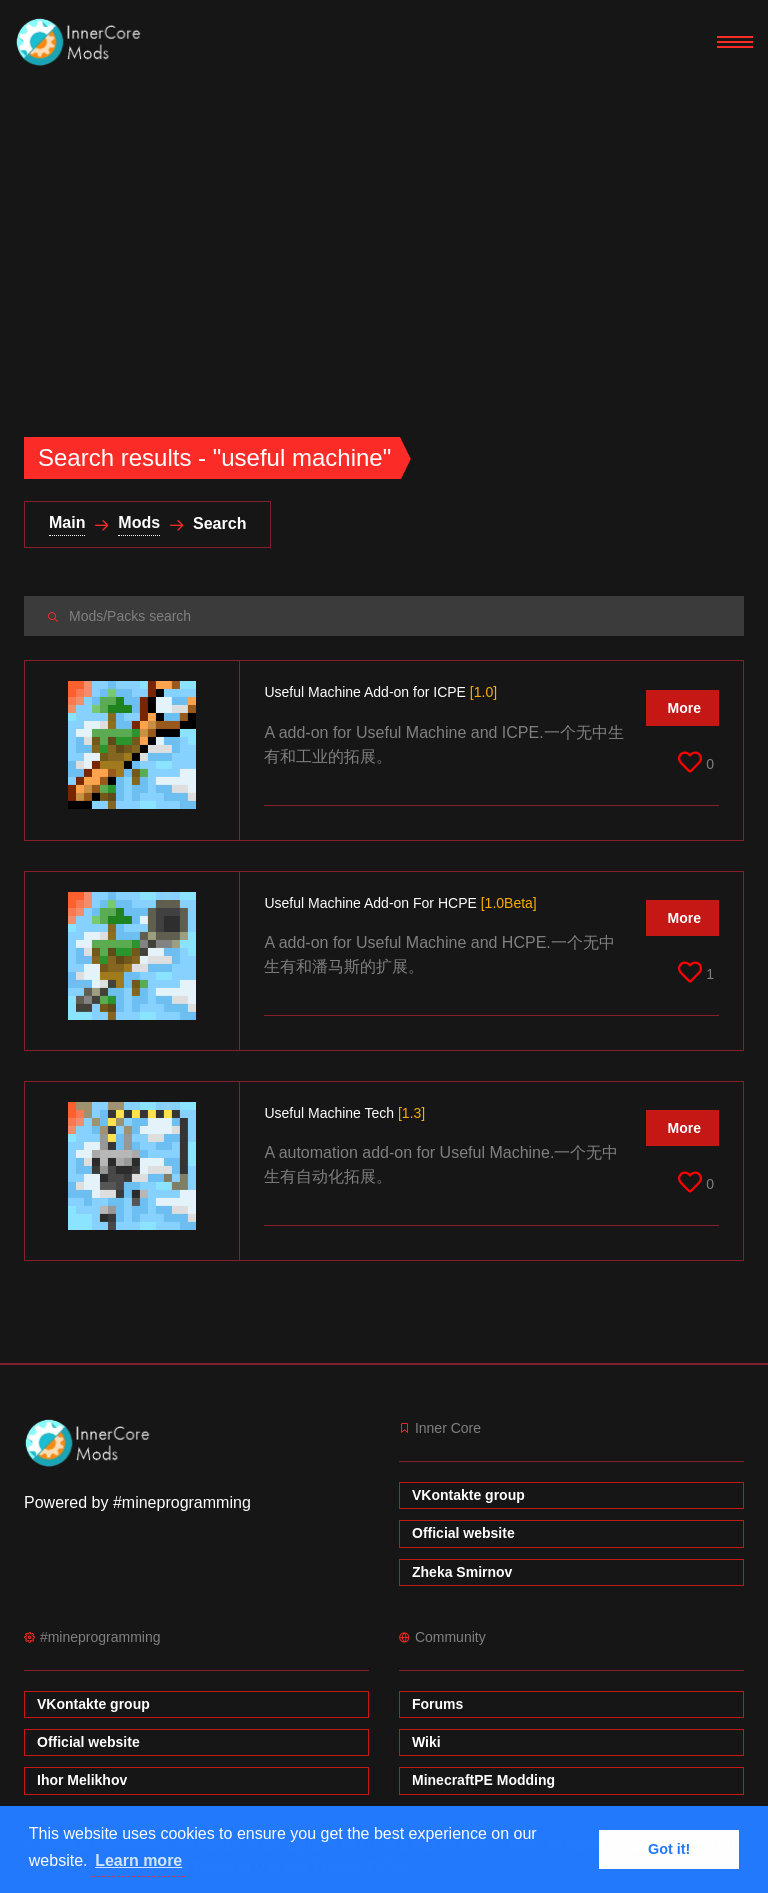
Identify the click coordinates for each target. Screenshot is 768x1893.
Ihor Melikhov (82, 1780)
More (684, 708)
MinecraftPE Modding (483, 1780)
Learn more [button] (138, 1860)
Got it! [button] (669, 1849)
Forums (437, 1704)
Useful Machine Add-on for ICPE (380, 692)
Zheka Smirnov (462, 1572)
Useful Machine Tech (344, 1113)
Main (67, 522)
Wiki (426, 1742)
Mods (139, 522)
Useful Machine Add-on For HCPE (400, 903)
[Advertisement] (384, 236)
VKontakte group (468, 1495)
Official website (463, 1533)
